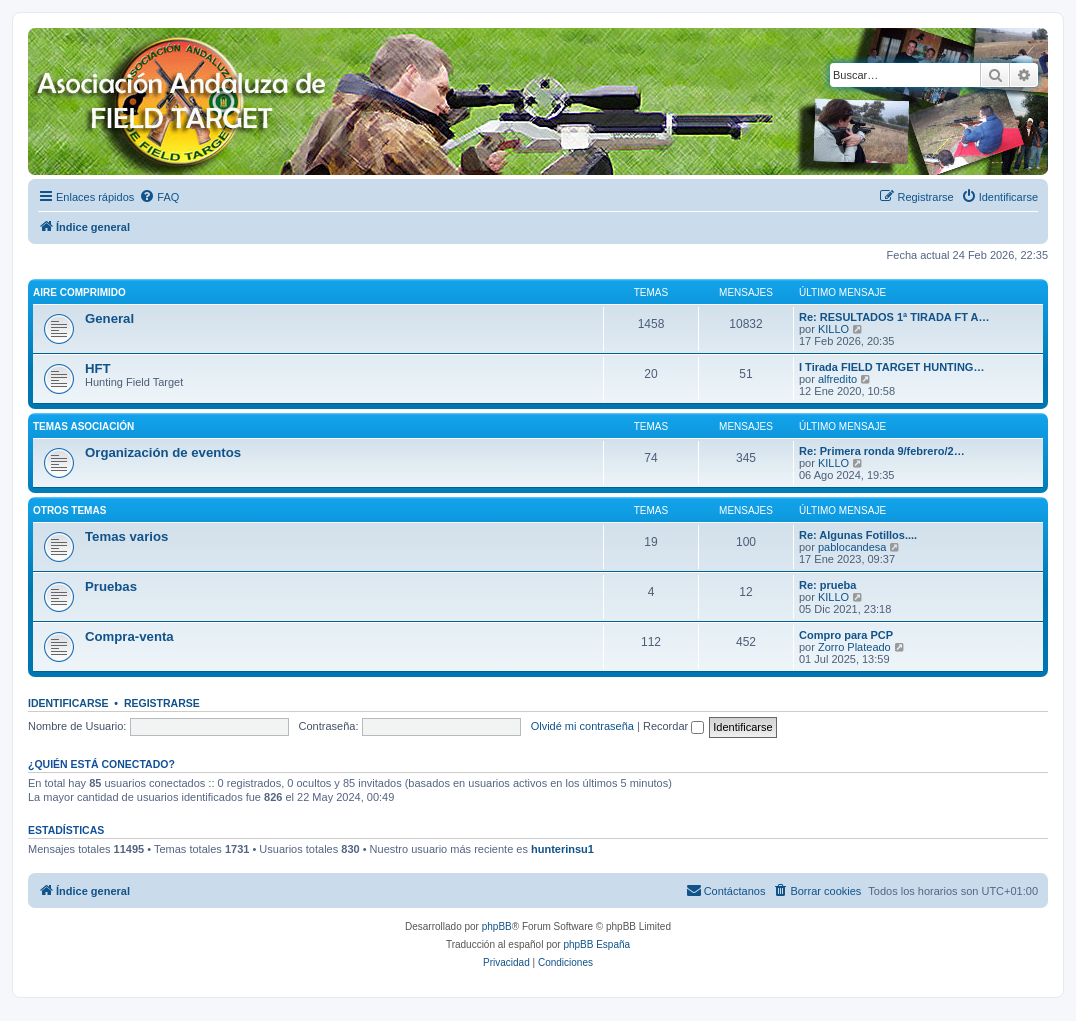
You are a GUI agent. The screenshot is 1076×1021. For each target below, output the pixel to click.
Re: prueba (827, 585)
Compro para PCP (846, 635)
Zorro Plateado (854, 647)
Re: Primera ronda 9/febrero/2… (882, 451)
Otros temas (69, 510)
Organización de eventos (163, 452)
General (109, 318)
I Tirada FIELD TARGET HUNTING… (891, 367)
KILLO (833, 329)
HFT (98, 368)
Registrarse (162, 703)
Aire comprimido (79, 292)
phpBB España (596, 944)
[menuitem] (159, 197)
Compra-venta (129, 636)
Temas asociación (83, 426)
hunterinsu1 (562, 849)
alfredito (837, 379)
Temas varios (126, 536)
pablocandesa (852, 547)
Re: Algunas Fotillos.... (858, 535)
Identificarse (68, 703)
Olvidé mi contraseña (582, 726)
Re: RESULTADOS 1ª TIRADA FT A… (894, 317)
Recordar (673, 726)
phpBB (497, 926)
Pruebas (111, 586)
